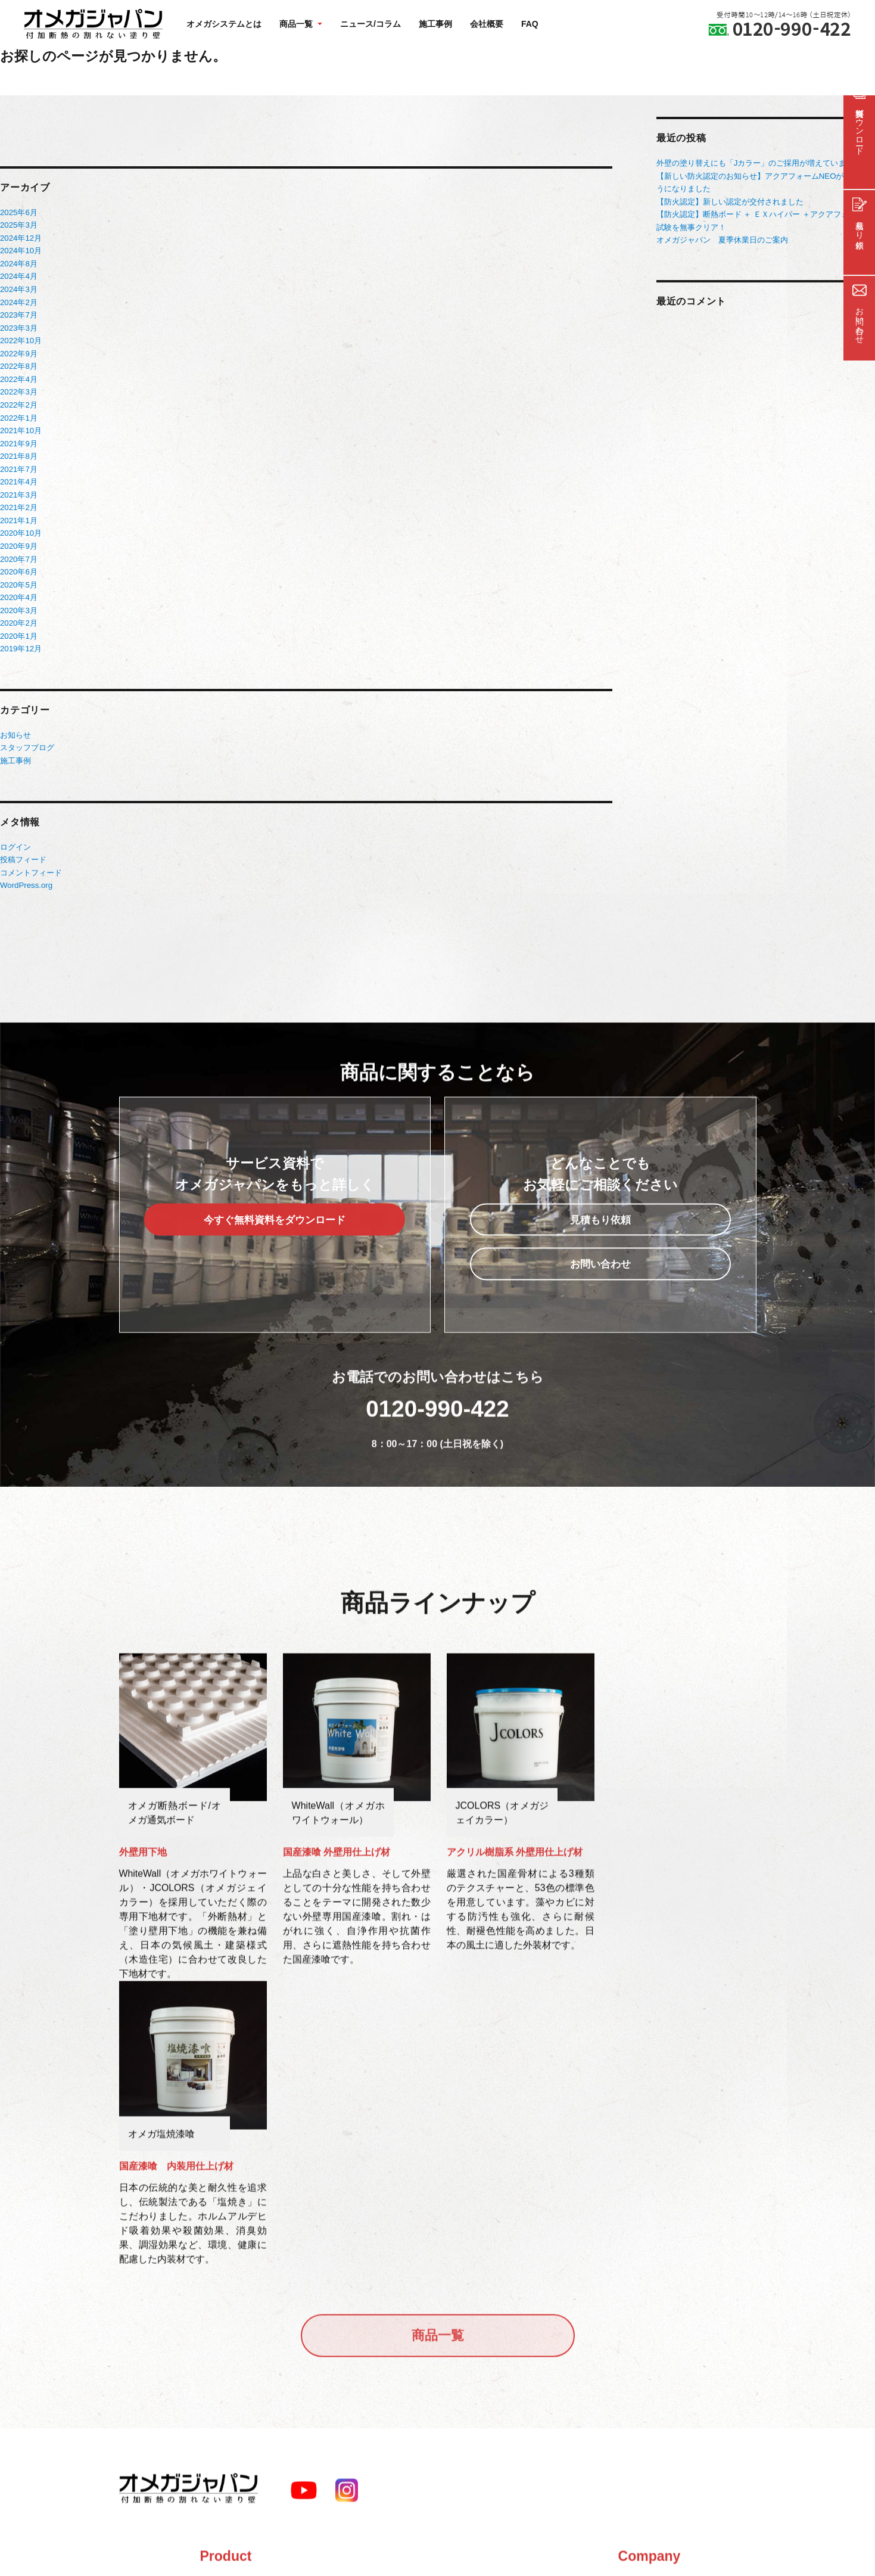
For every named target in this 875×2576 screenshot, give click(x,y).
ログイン (15, 834)
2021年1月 (18, 512)
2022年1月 (18, 412)
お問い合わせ (601, 1284)
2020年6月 (18, 562)
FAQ (529, 24)
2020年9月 (18, 537)
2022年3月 (18, 387)
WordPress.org (25, 872)
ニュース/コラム (370, 24)
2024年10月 (20, 250)
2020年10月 (20, 525)
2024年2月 (18, 300)
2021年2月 (18, 500)
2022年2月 (18, 400)
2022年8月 (18, 362)
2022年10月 (20, 337)
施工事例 (435, 24)
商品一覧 (438, 2071)
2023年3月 (18, 325)
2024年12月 (20, 237)
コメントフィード (31, 859)
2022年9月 (18, 350)
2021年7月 (18, 462)
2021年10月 (20, 425)
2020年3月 (18, 600)
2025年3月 (18, 224)
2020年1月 (18, 625)
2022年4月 (18, 375)
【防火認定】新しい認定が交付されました (730, 200)
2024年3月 (18, 287)
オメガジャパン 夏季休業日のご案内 (722, 238)
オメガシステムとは (223, 24)
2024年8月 (18, 262)
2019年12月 (20, 637)
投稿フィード (23, 847)
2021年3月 (18, 487)
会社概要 (486, 24)
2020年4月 (18, 587)
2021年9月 (18, 437)
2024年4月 (18, 275)
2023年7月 (18, 312)
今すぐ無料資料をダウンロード (274, 1239)
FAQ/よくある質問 (366, 2349)
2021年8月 (18, 450)
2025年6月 (18, 212)
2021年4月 (18, 475)
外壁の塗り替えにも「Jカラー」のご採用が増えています (755, 163)
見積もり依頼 (601, 1239)
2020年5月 (18, 575)
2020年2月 (18, 612)
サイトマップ (356, 2378)
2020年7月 (18, 550)
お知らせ (15, 723)
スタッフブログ (27, 736)
